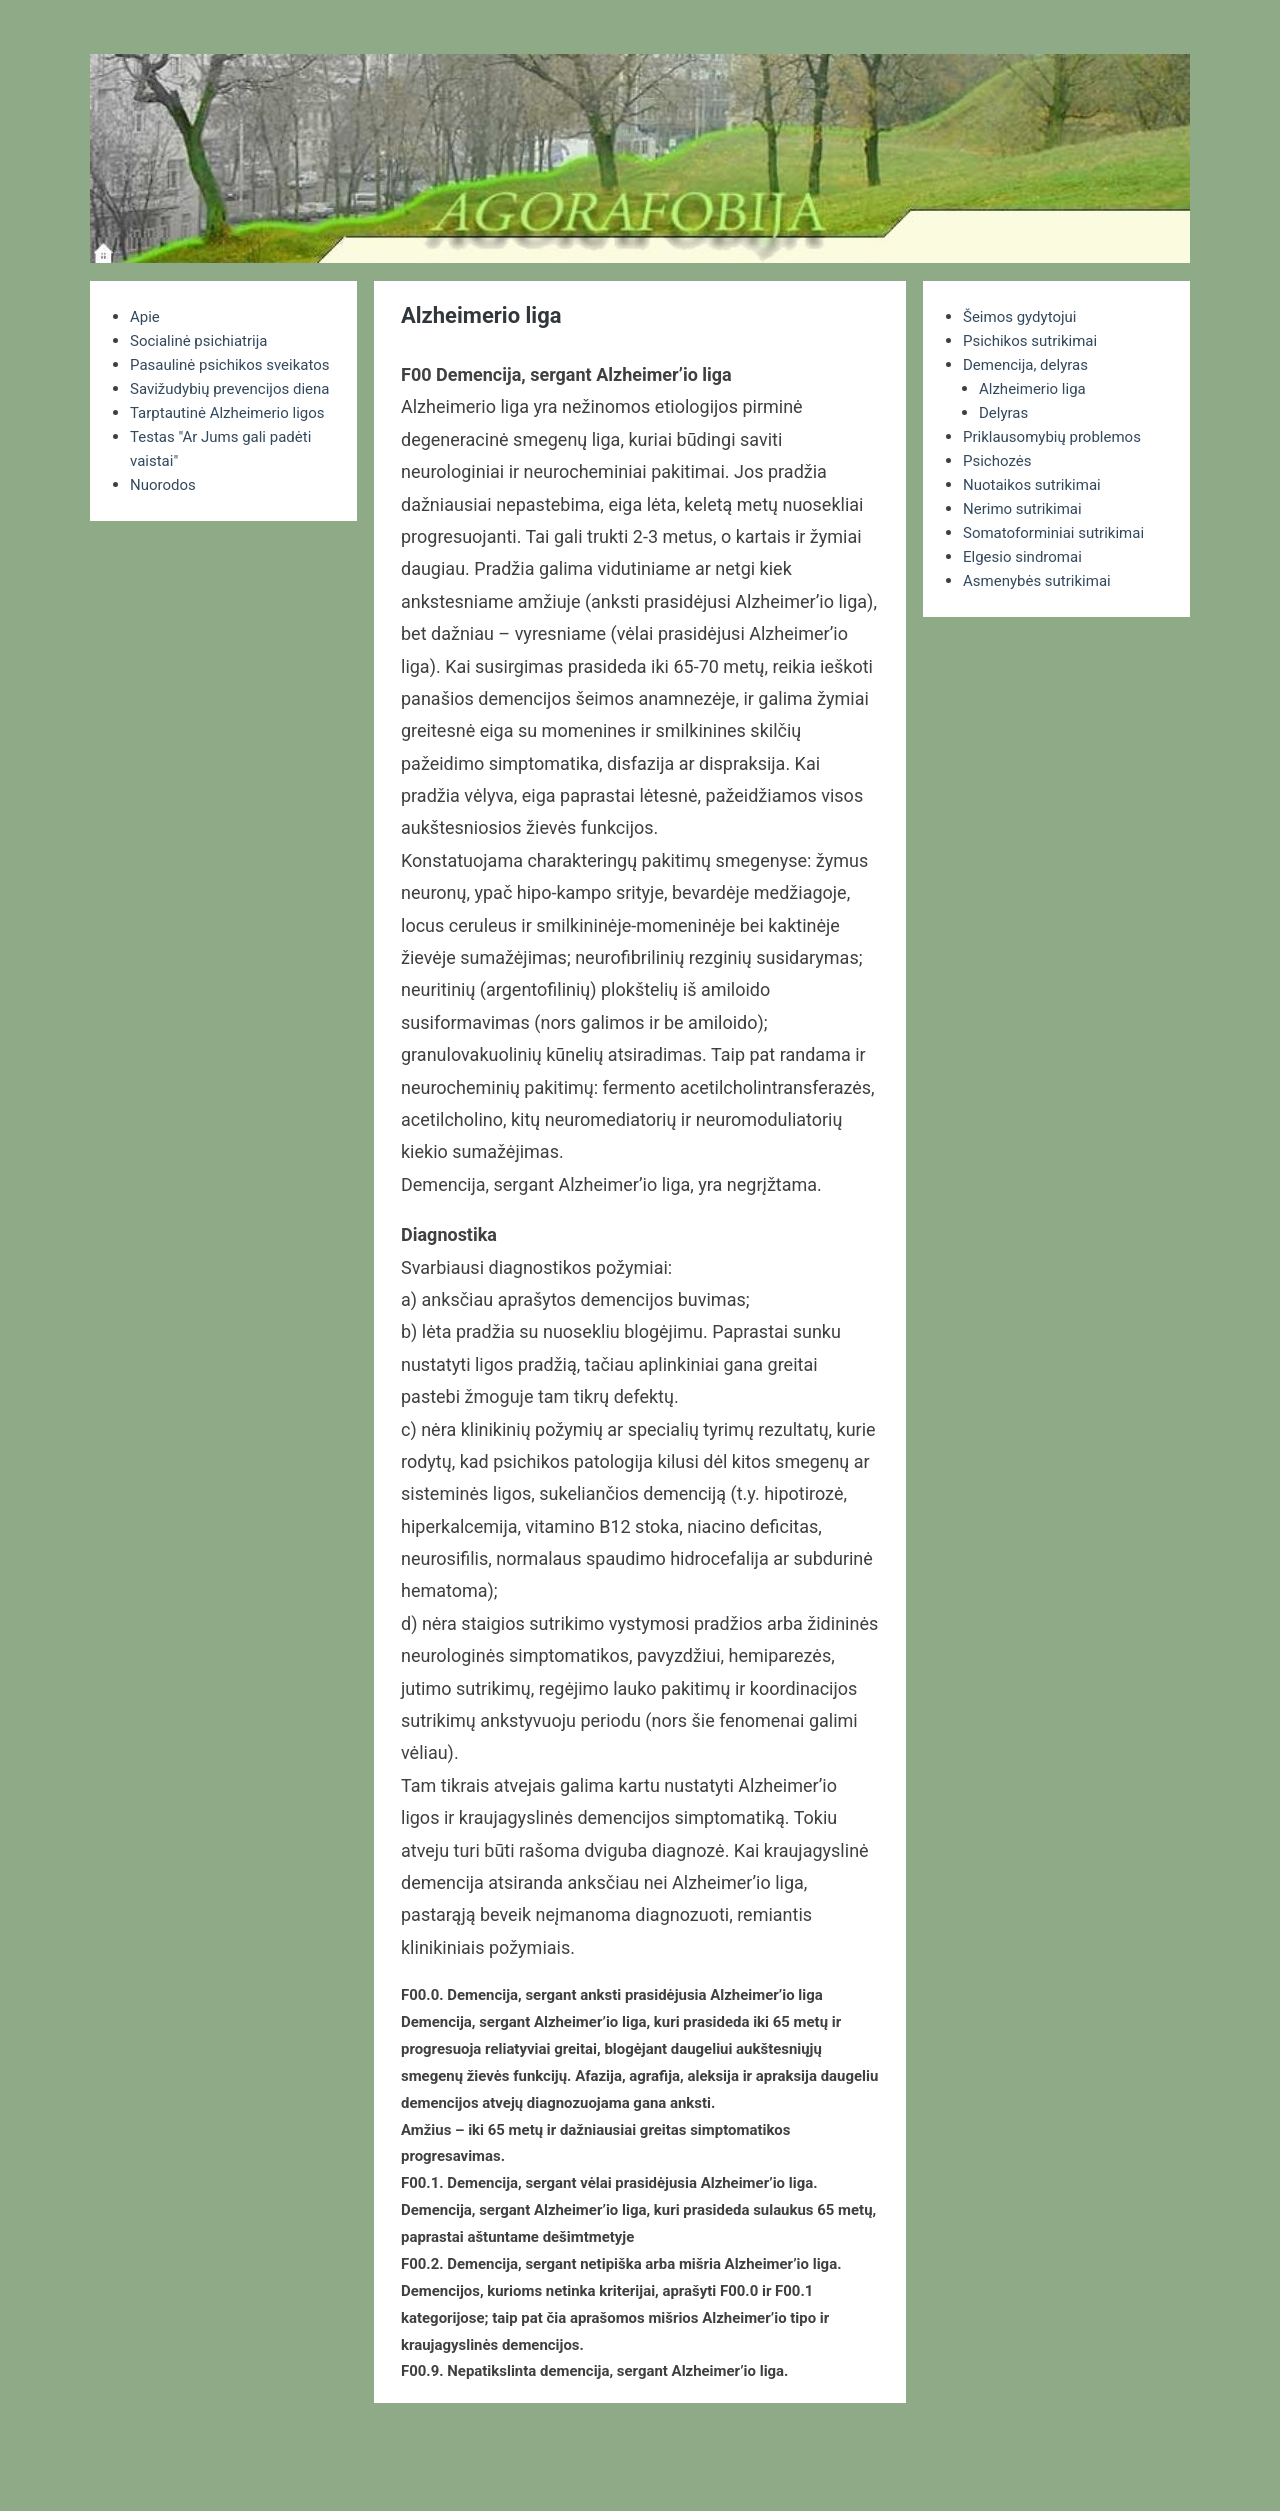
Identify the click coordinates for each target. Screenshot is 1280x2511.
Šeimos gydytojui (1023, 316)
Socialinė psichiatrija (203, 340)
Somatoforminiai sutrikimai (1059, 532)
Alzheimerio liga (1036, 388)
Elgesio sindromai (1026, 556)
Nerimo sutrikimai (1026, 508)
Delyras (1005, 412)
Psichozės (999, 460)
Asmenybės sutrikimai (1042, 580)
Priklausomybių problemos (1058, 436)
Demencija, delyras (1029, 364)
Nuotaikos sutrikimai (1036, 484)
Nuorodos (165, 556)
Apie (146, 316)
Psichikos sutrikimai (1034, 340)
